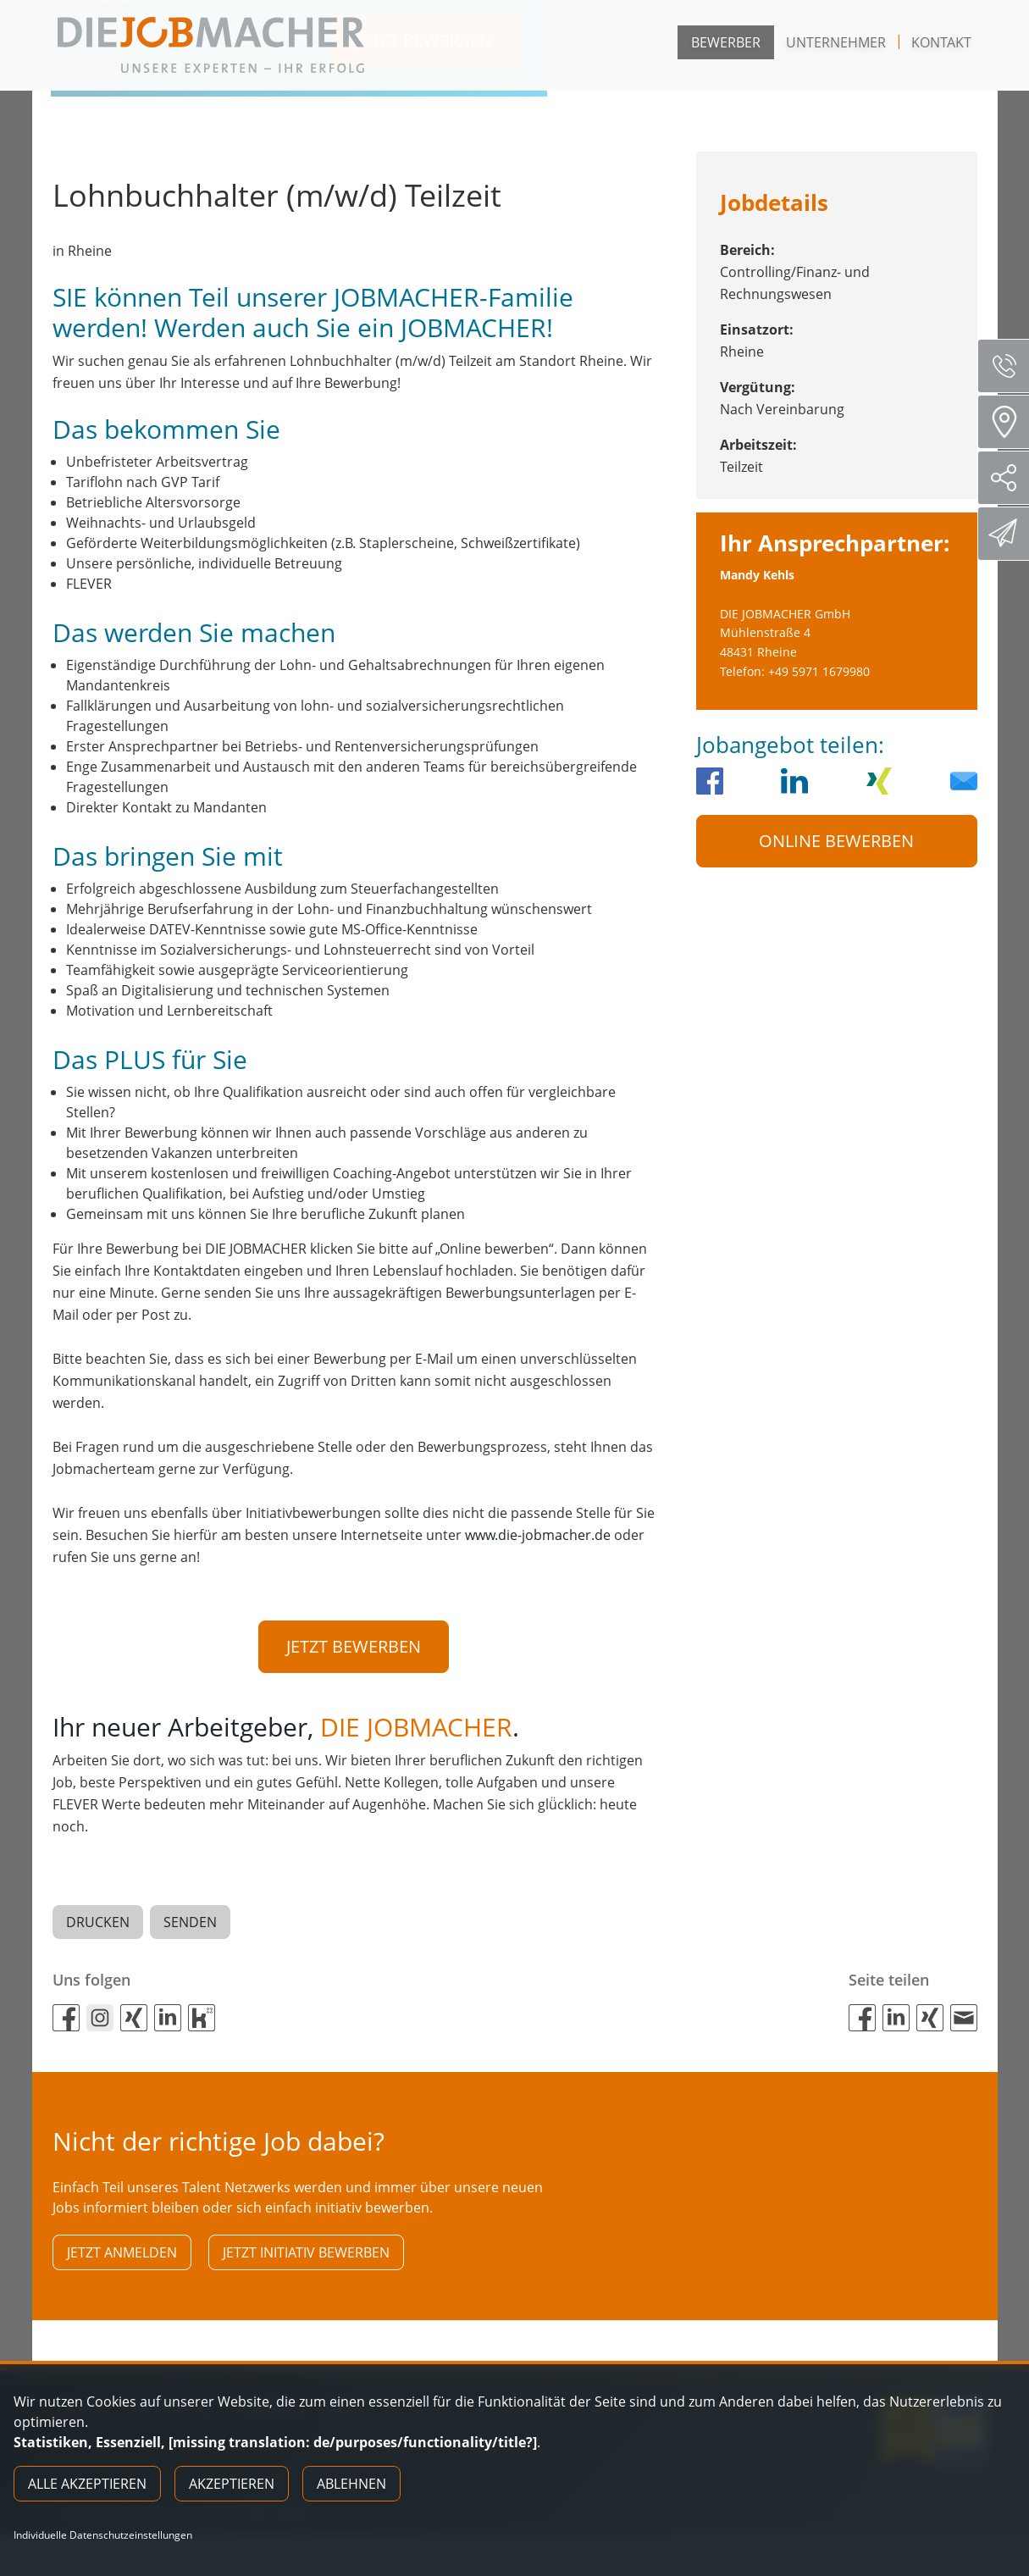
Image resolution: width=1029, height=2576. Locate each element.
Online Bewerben (836, 840)
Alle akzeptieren (87, 2483)
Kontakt (941, 42)
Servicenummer (1010, 365)
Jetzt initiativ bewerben (306, 2261)
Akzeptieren (231, 2483)
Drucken (98, 1927)
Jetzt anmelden (122, 2261)
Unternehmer (836, 42)
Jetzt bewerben (353, 1646)
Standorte (1009, 422)
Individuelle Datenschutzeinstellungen (103, 2535)
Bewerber (726, 42)
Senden (190, 1927)
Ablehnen (351, 2483)
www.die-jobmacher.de (538, 1535)
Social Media (1010, 477)
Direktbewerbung (1005, 532)
